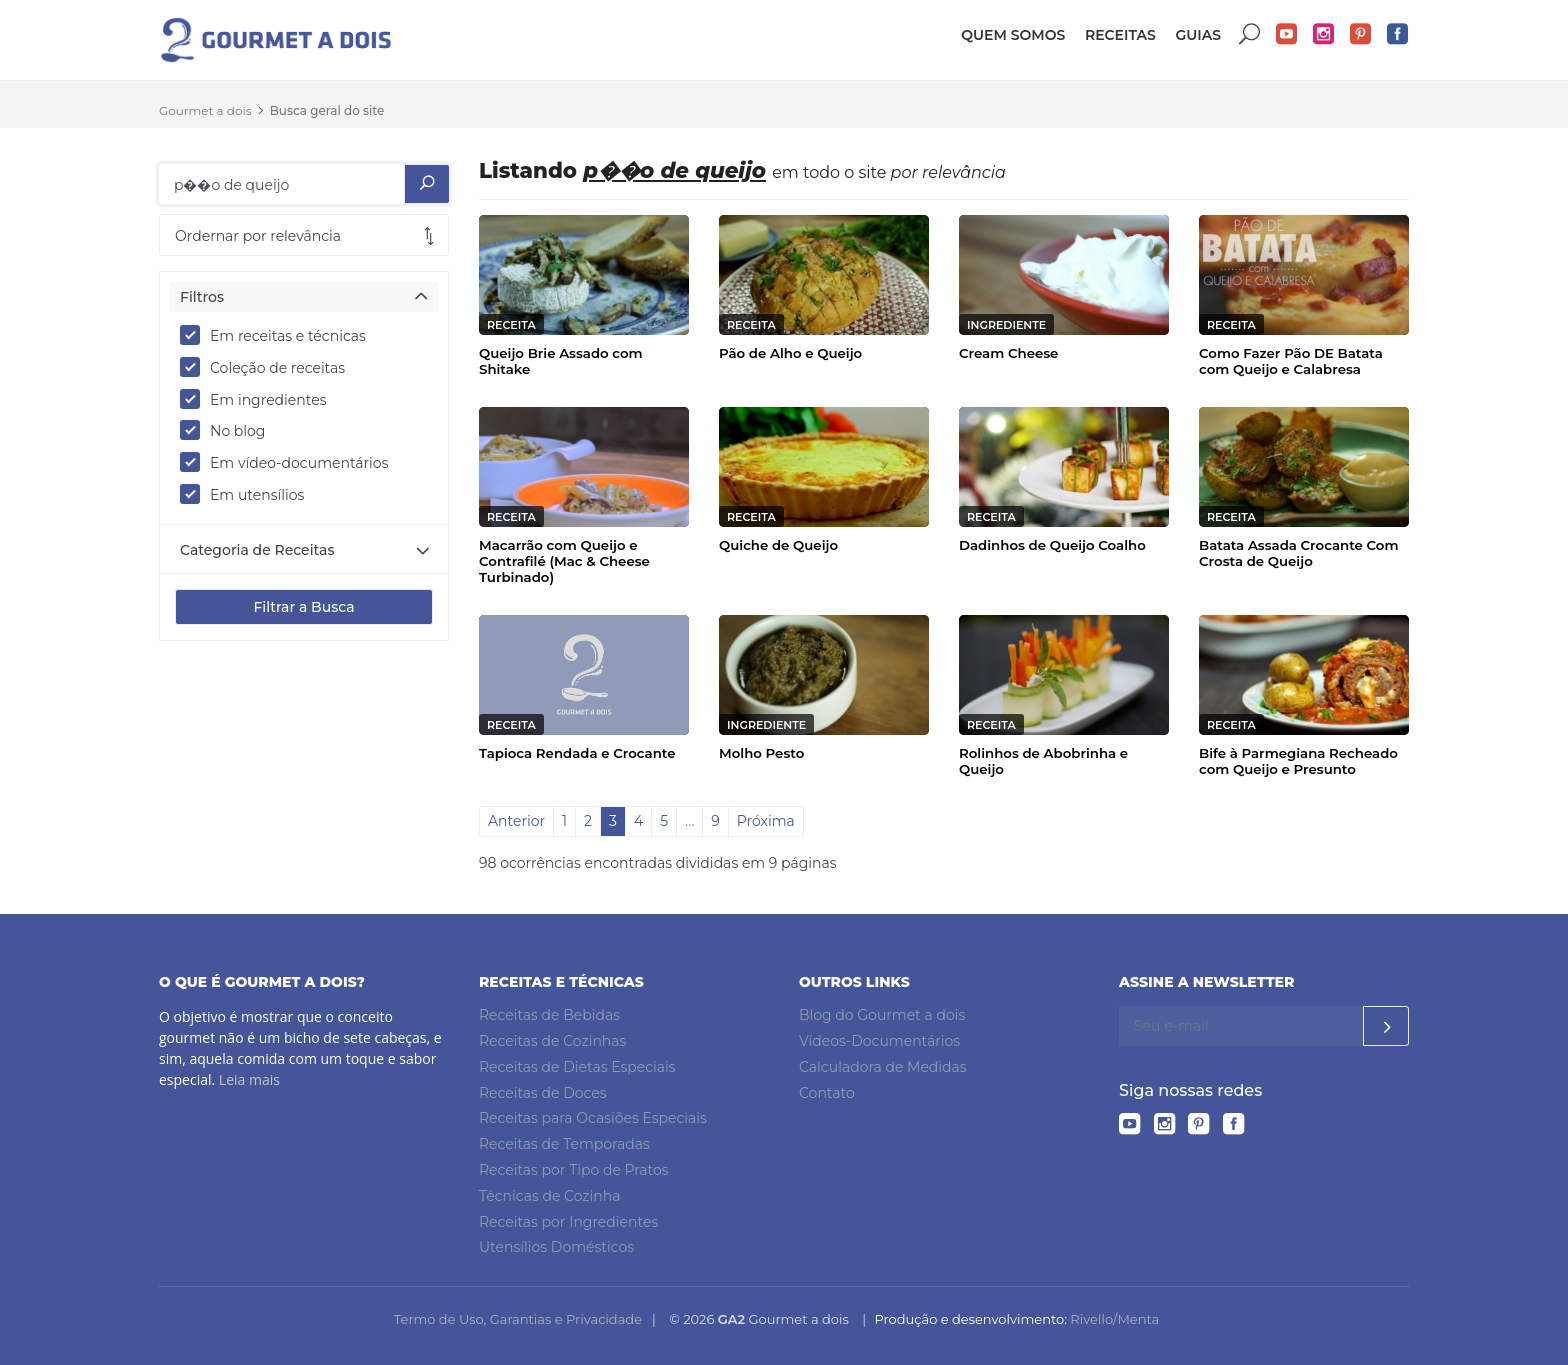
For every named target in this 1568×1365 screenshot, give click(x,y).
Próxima (766, 821)
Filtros (202, 297)
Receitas (1120, 35)
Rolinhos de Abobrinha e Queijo (1043, 761)
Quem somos (1013, 35)
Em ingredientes (260, 399)
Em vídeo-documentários (290, 462)
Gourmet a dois (205, 110)
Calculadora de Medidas (883, 1067)
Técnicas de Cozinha (549, 1196)
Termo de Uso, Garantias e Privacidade (518, 1319)
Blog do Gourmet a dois (882, 1015)
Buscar (1250, 34)
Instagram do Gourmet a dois (1324, 34)
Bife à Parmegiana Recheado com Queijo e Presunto (1298, 761)
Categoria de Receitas (257, 550)
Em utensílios (248, 494)
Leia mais (249, 1079)
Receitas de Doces (543, 1093)
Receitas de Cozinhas (552, 1041)
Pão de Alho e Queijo (790, 353)
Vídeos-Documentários (879, 1041)
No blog (229, 430)
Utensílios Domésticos (556, 1247)
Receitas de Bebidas (549, 1015)
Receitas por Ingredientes (568, 1222)
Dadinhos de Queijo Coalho (1052, 545)
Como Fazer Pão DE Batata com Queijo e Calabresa (1291, 361)
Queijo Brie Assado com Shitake (561, 361)
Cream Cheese (1008, 353)
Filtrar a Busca (303, 607)
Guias (1198, 35)
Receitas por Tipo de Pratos (574, 1170)
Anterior (516, 821)
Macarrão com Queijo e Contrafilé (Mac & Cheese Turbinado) (564, 561)
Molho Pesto (761, 753)
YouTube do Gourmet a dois (1287, 34)
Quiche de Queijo (778, 545)
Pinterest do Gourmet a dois (1361, 34)
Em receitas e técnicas (279, 335)
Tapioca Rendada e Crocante (577, 753)
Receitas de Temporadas (564, 1144)
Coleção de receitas (269, 367)
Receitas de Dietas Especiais (577, 1067)
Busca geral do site (327, 110)
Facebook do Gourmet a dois (1398, 34)
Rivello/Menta (1114, 1319)
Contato (827, 1093)
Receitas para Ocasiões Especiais (593, 1118)
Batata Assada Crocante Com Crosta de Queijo (1298, 553)
